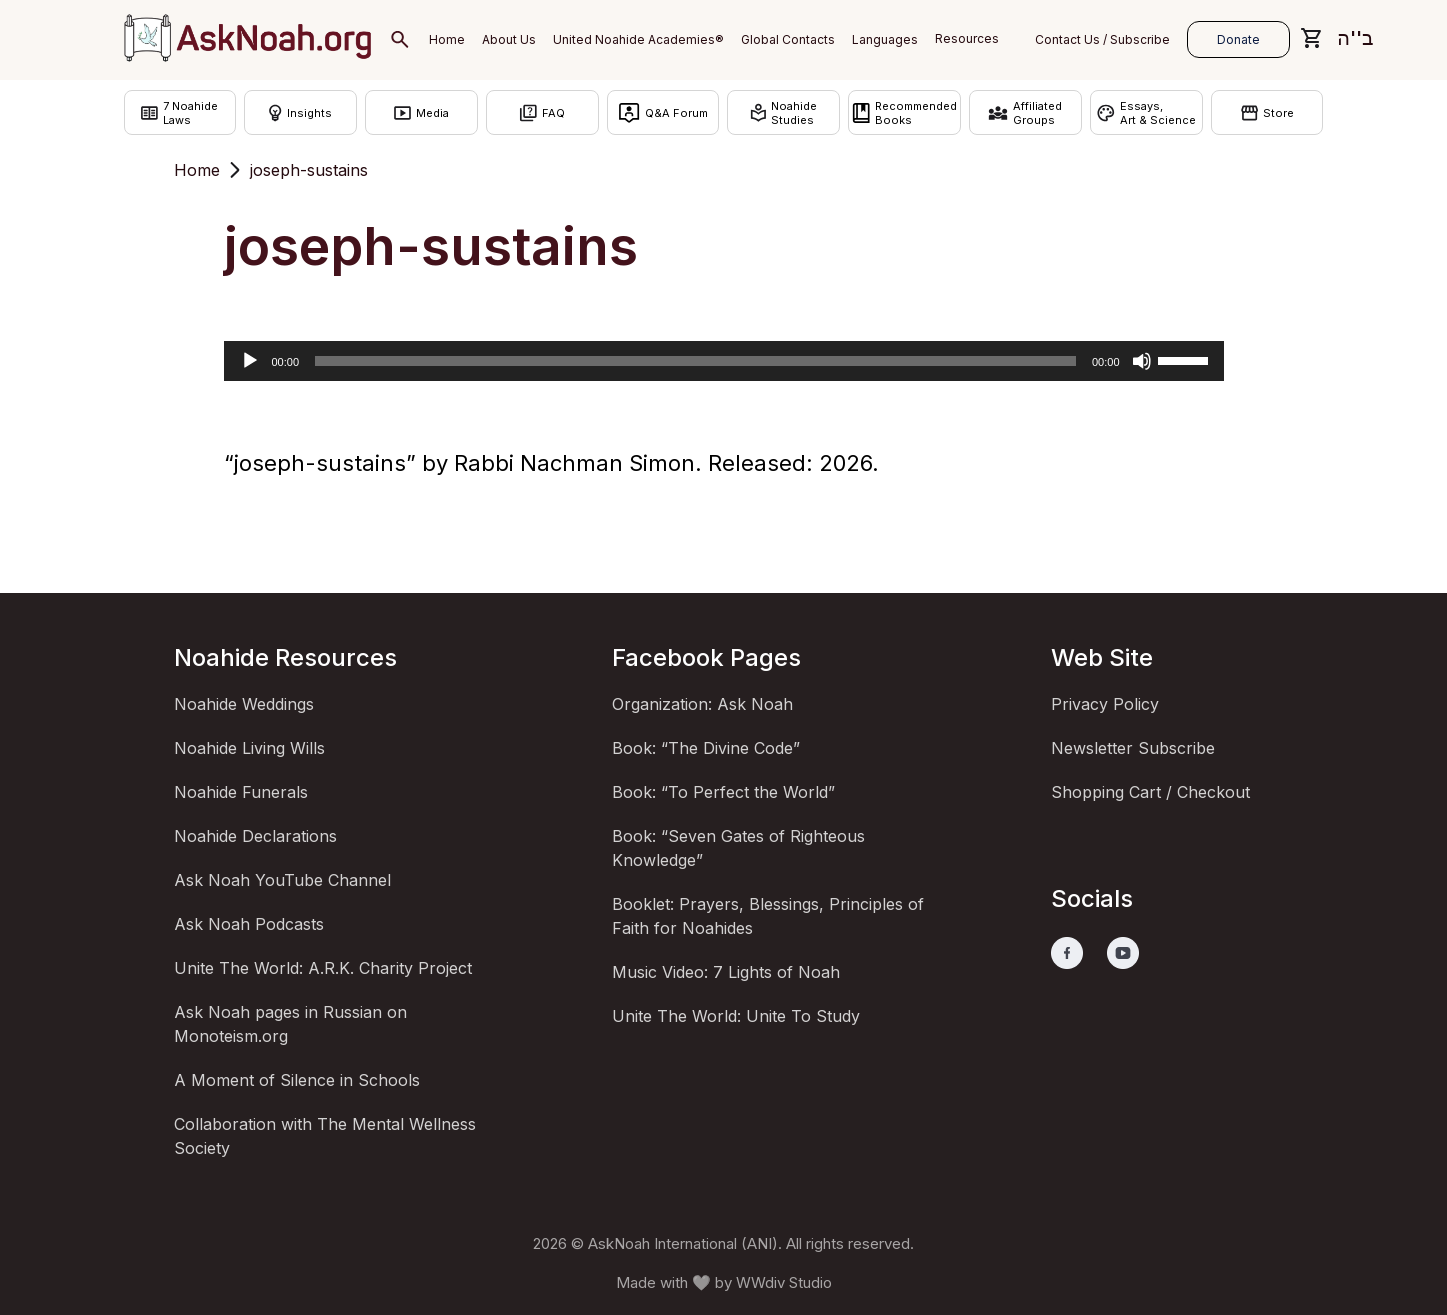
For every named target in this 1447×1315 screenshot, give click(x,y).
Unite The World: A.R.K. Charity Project (323, 968)
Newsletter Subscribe (1133, 748)
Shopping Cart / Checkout (1150, 792)
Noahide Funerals (241, 792)
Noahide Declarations (255, 836)
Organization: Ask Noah (702, 704)
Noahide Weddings (244, 704)
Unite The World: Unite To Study (736, 1016)
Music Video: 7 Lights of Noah (726, 972)
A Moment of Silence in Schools (297, 1080)
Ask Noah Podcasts (249, 924)
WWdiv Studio (784, 1282)
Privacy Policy (1105, 704)
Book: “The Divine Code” (706, 748)
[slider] (695, 361)
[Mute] (1142, 361)
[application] (724, 361)
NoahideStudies (783, 113)
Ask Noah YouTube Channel (282, 880)
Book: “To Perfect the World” (723, 792)
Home (197, 170)
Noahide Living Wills (249, 748)
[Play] (250, 361)
